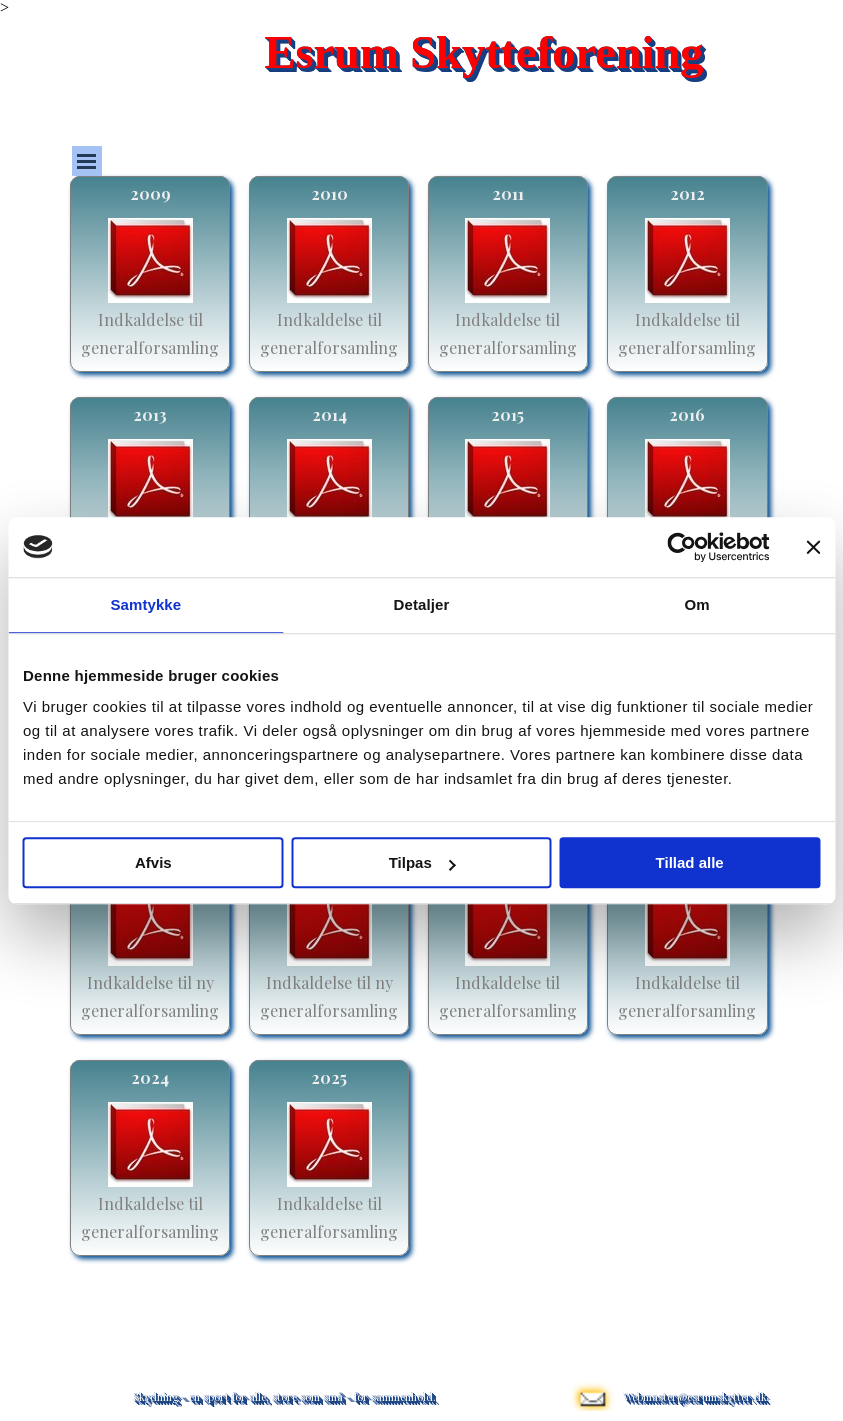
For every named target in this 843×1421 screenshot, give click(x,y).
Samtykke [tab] (145, 604)
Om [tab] (697, 604)
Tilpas (422, 862)
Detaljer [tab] (422, 604)
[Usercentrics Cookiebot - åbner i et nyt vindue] (681, 547)
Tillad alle (690, 862)
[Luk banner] (813, 547)
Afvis (153, 862)
